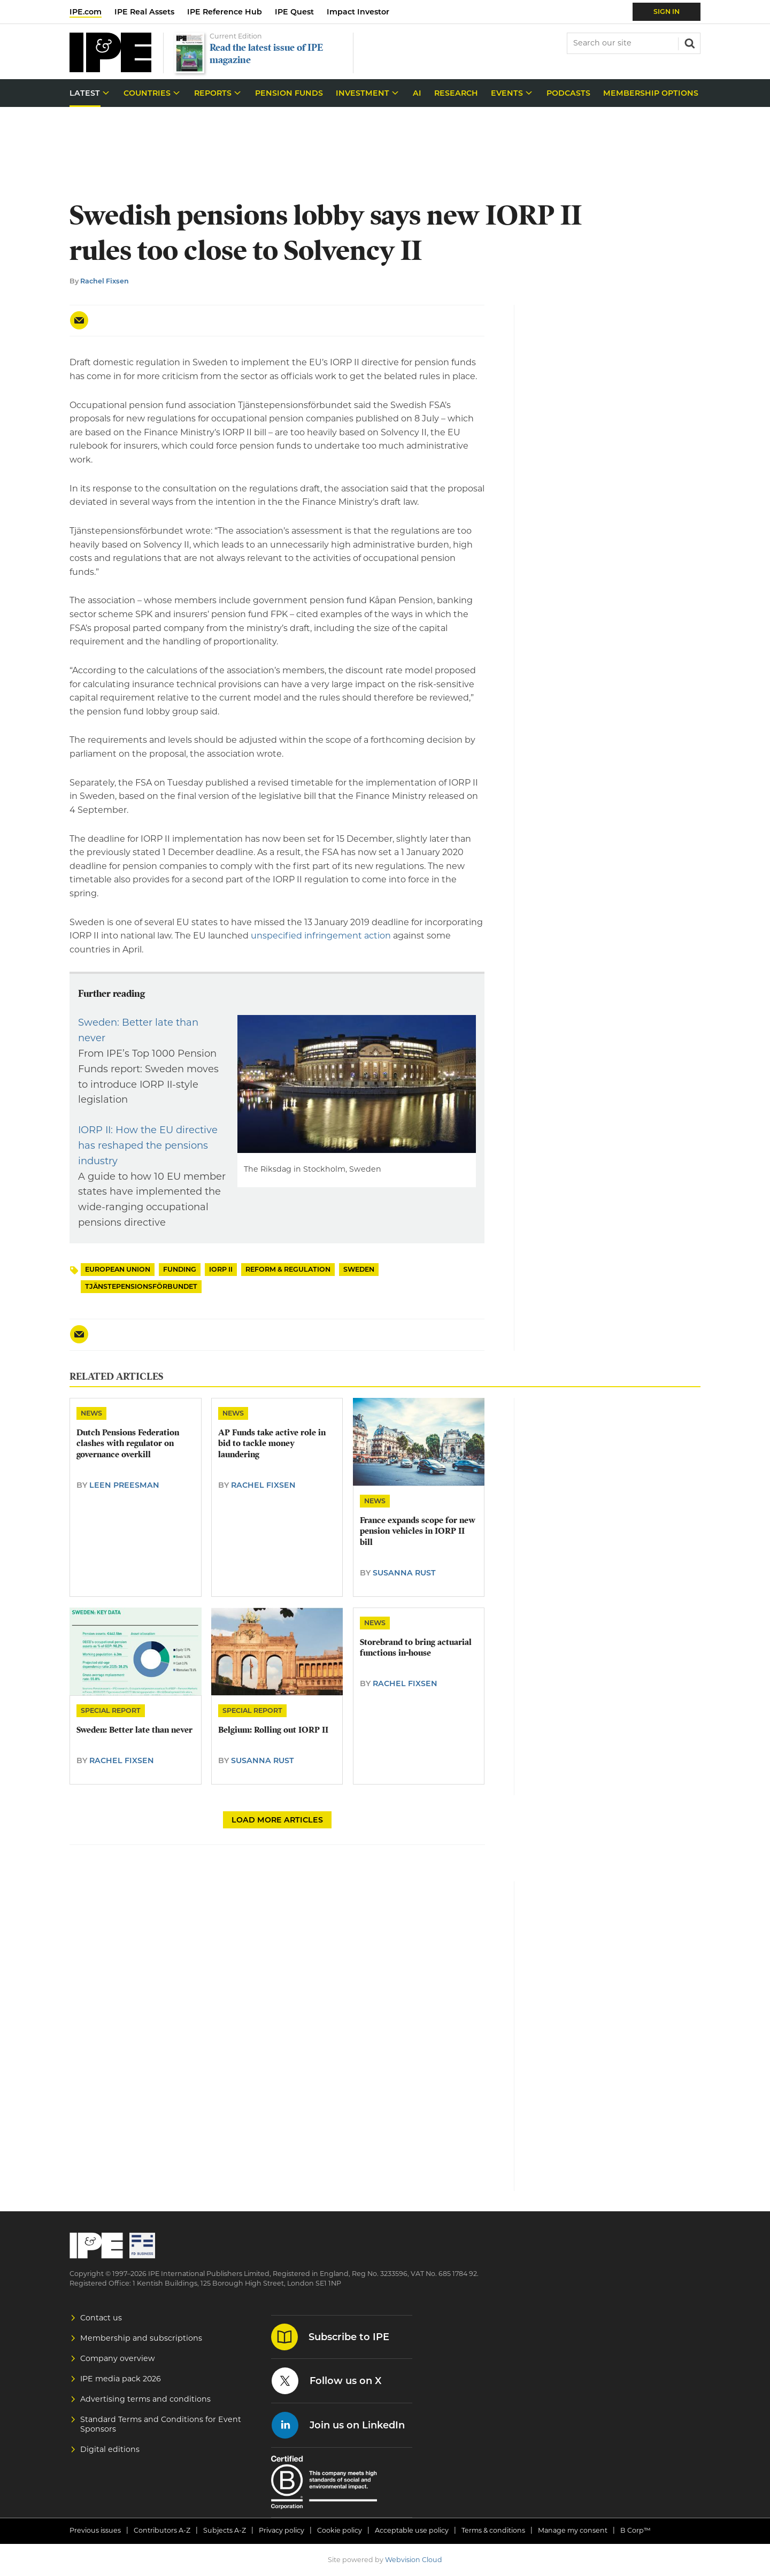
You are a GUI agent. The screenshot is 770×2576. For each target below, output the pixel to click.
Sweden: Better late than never (134, 1730)
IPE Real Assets (144, 12)
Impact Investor (358, 12)
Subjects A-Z (224, 2530)
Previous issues (95, 2530)
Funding (179, 1269)
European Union (117, 1269)
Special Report (111, 1710)
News (91, 1413)
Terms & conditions (493, 2530)
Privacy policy (281, 2530)
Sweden (358, 1269)
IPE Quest (294, 12)
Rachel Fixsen (104, 281)
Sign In (666, 11)
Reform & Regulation (287, 1269)
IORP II (221, 1269)
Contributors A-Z (162, 2530)
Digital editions (110, 2449)
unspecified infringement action (321, 936)
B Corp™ (635, 2530)
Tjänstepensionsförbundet (141, 1286)
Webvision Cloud (413, 2560)
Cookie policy (339, 2530)
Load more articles (277, 1820)
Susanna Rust (404, 1573)
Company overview (117, 2358)
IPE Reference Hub (224, 12)
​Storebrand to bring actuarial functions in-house (416, 1647)
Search (688, 42)
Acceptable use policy (412, 2530)
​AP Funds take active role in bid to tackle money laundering (272, 1443)
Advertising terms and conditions (145, 2399)
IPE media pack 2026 (120, 2378)
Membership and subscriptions (141, 2338)
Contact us (101, 2318)
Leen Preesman (124, 1485)
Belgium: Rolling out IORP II (273, 1730)
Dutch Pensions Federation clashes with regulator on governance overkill (127, 1443)
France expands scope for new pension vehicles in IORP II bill (417, 1531)
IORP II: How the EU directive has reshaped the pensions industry (148, 1145)
